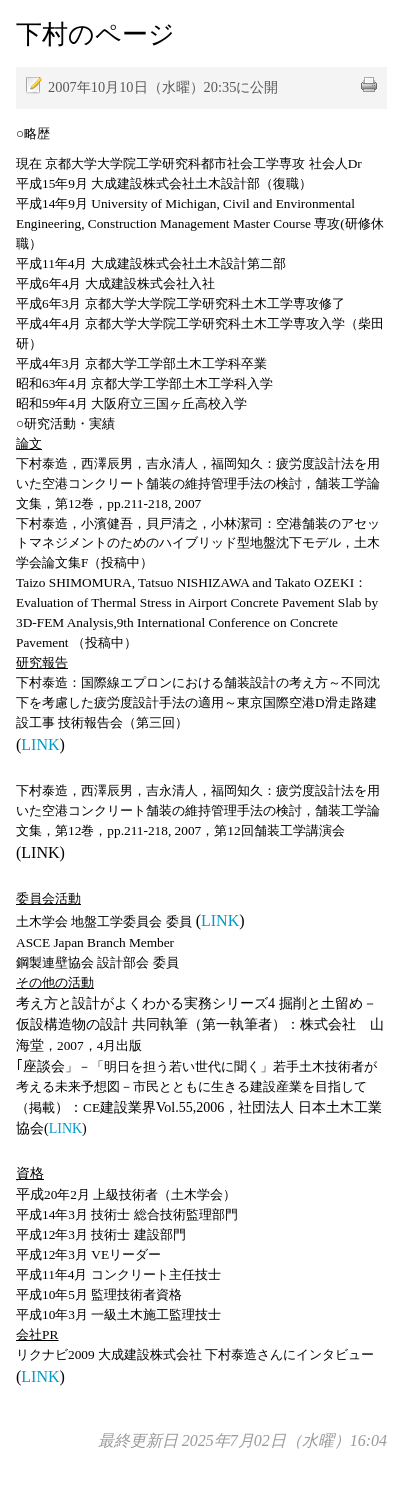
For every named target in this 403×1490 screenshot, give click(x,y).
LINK (40, 744)
